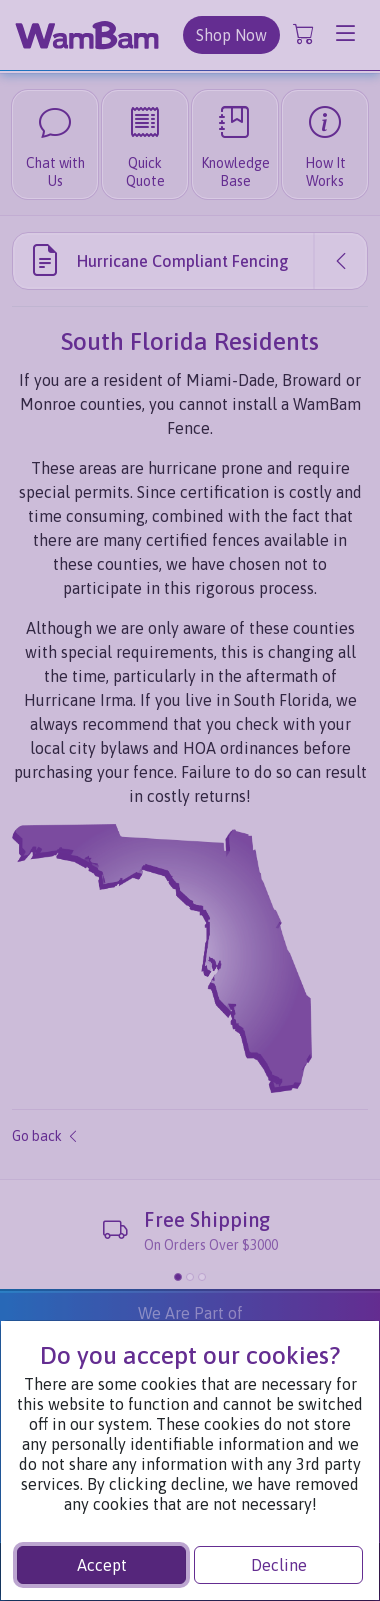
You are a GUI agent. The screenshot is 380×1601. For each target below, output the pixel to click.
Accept (102, 1565)
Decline (279, 1565)
